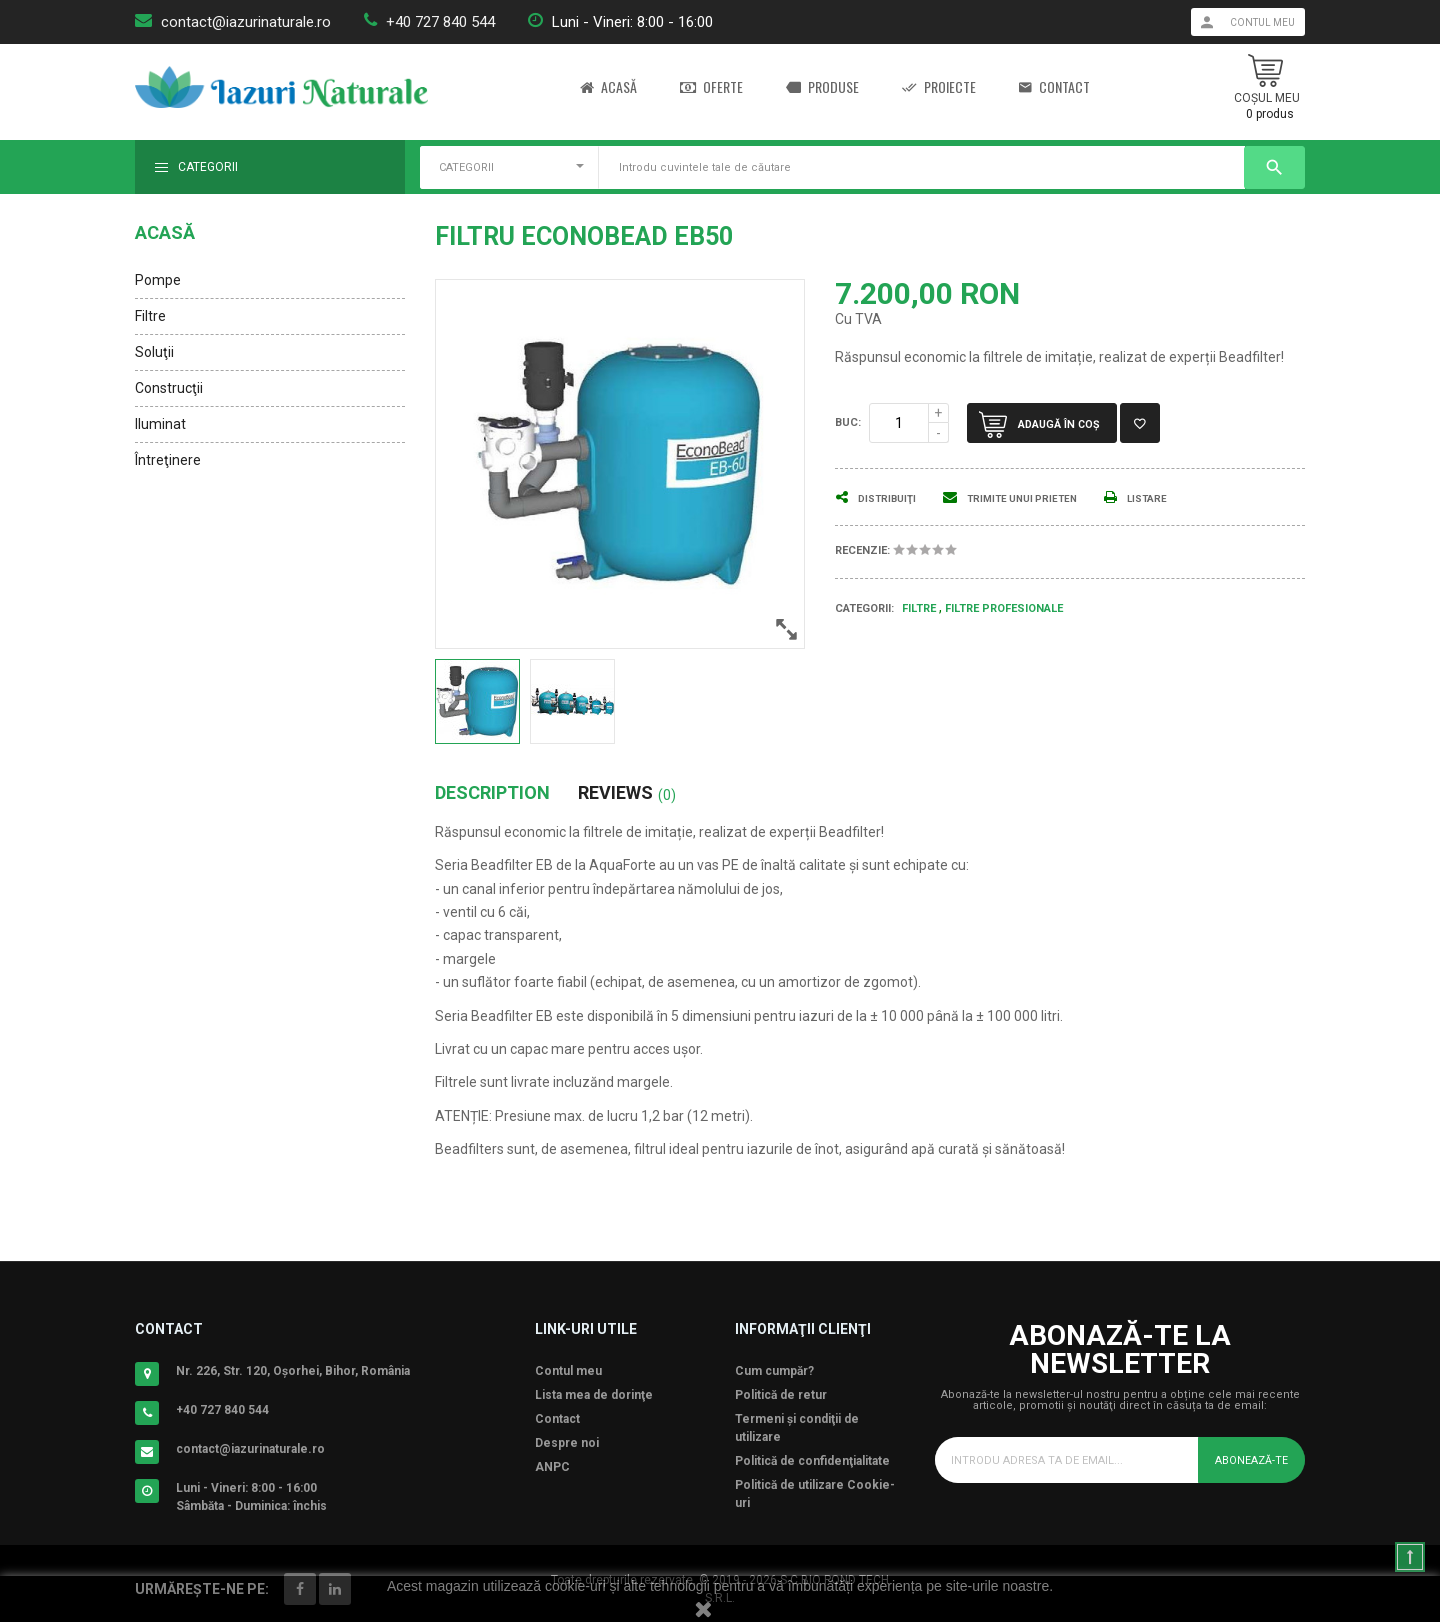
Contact (1054, 87)
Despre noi (567, 1443)
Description (492, 793)
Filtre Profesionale (1004, 608)
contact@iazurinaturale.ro (246, 22)
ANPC (552, 1467)
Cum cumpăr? (774, 1371)
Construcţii (169, 388)
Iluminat (160, 424)
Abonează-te (1247, 1460)
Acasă (608, 87)
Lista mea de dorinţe (594, 1395)
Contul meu (568, 1371)
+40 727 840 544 (440, 22)
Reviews (627, 793)
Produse (822, 87)
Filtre (150, 316)
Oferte (711, 87)
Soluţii (154, 352)
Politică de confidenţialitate (812, 1461)
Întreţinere (168, 460)
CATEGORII (466, 167)
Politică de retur (781, 1395)
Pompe (158, 280)
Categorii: (864, 608)
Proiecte (939, 87)
